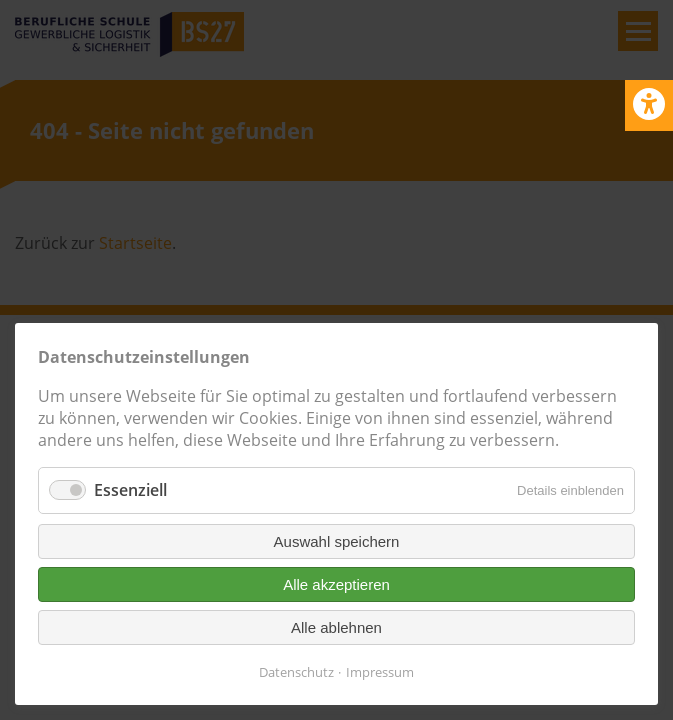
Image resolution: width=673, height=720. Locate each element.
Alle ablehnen (336, 627)
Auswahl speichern (337, 541)
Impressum (380, 672)
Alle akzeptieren (336, 584)
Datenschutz (296, 672)
